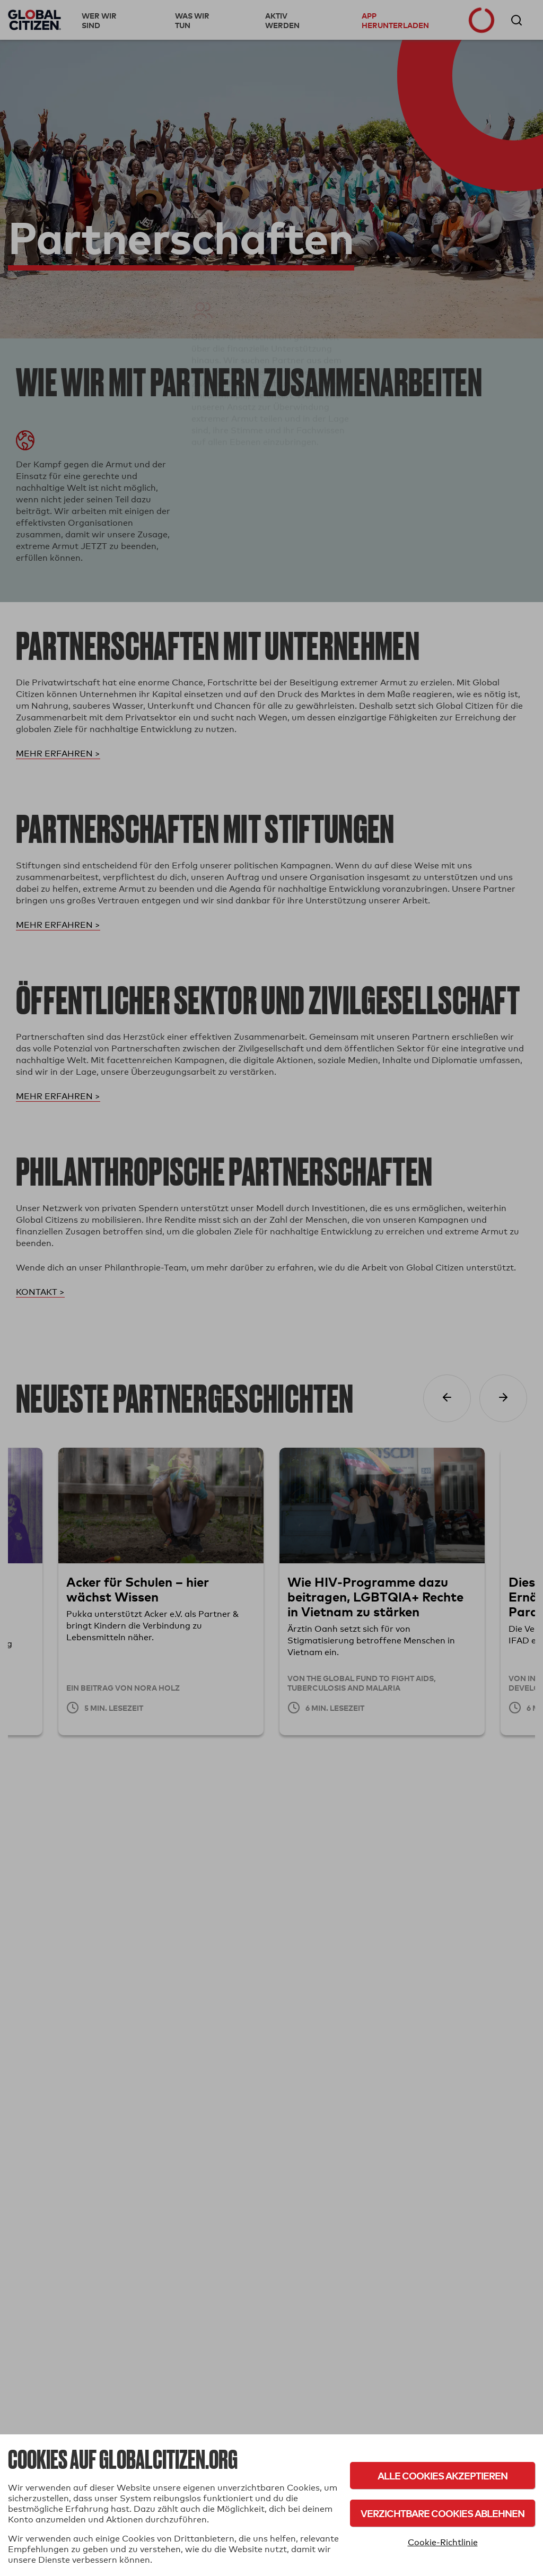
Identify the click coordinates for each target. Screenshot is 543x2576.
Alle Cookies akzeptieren (442, 2475)
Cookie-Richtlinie (443, 2542)
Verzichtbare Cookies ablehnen (442, 2513)
